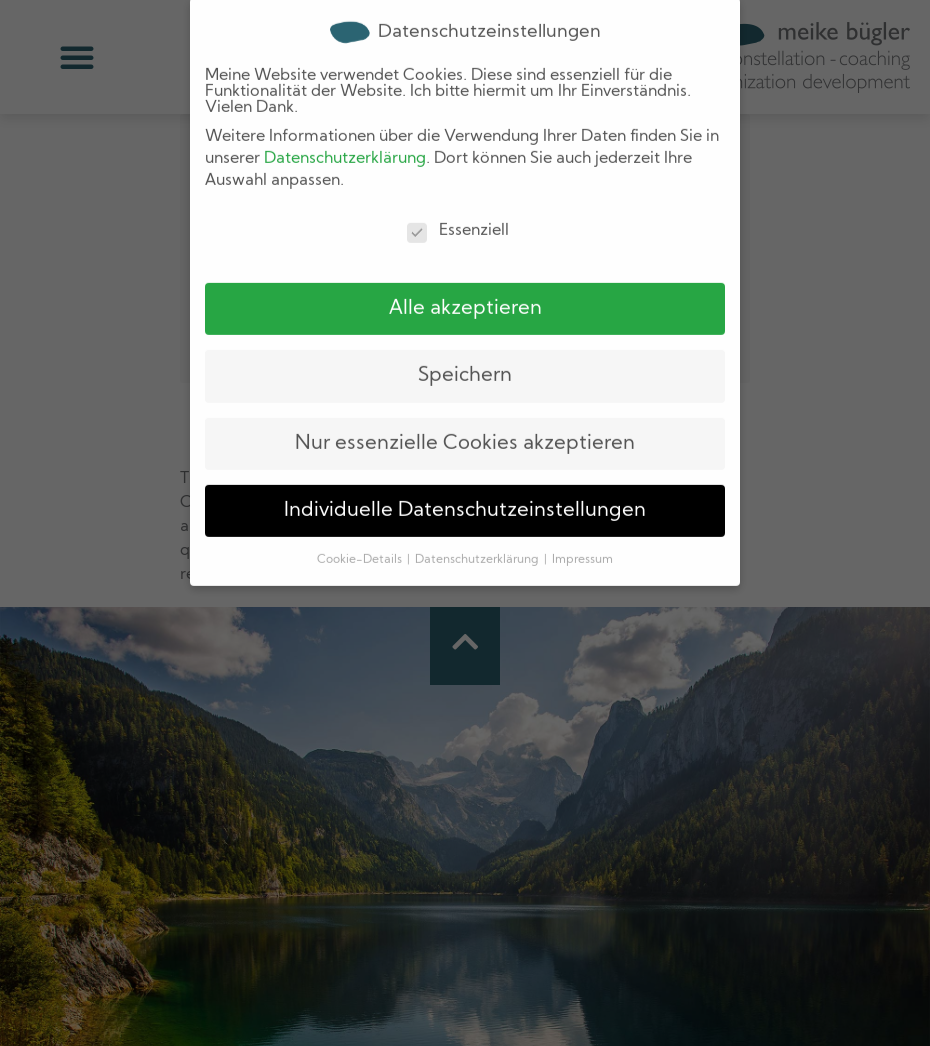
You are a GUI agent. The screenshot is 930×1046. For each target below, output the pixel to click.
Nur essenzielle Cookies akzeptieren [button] (465, 411)
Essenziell (458, 198)
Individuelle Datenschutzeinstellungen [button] (465, 478)
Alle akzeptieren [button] (465, 276)
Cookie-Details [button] (361, 528)
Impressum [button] (582, 528)
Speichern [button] (465, 343)
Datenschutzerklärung (345, 126)
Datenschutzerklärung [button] (478, 528)
